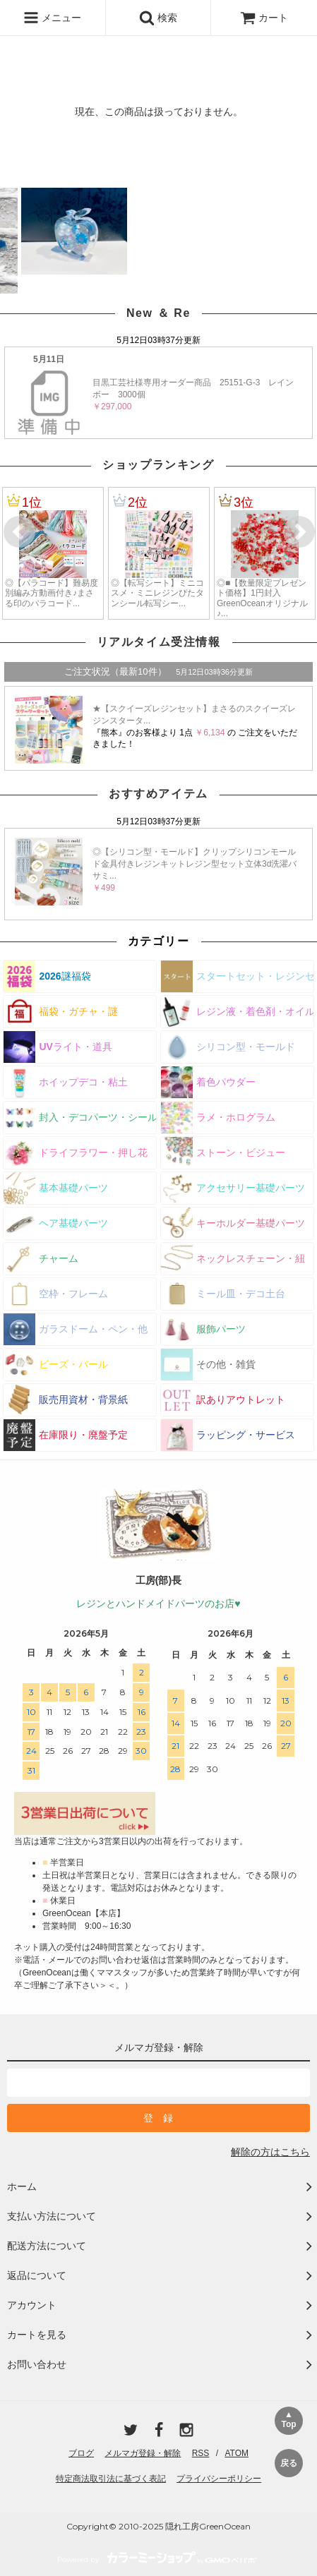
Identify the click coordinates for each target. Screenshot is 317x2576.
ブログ (81, 2453)
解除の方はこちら (270, 2151)
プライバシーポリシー (219, 2479)
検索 (158, 17)
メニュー (52, 17)
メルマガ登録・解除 (142, 2453)
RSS (201, 2453)
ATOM (237, 2453)
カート (264, 17)
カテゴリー (159, 941)
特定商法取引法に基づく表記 (111, 2479)
